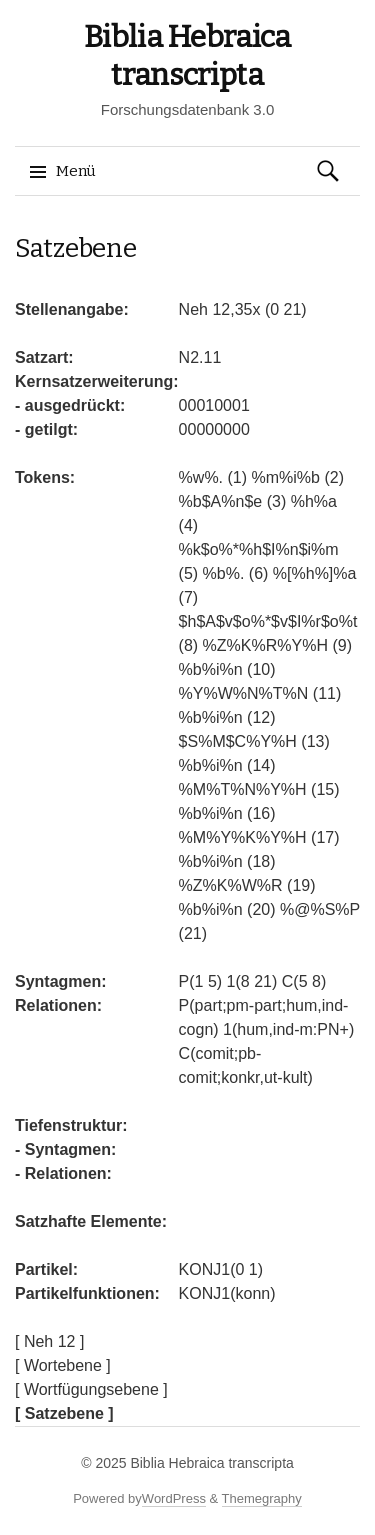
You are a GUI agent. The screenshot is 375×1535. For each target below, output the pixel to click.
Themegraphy (262, 1498)
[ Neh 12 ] (49, 1341)
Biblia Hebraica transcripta (211, 1463)
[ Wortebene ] (63, 1365)
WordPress (174, 1498)
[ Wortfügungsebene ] (91, 1389)
